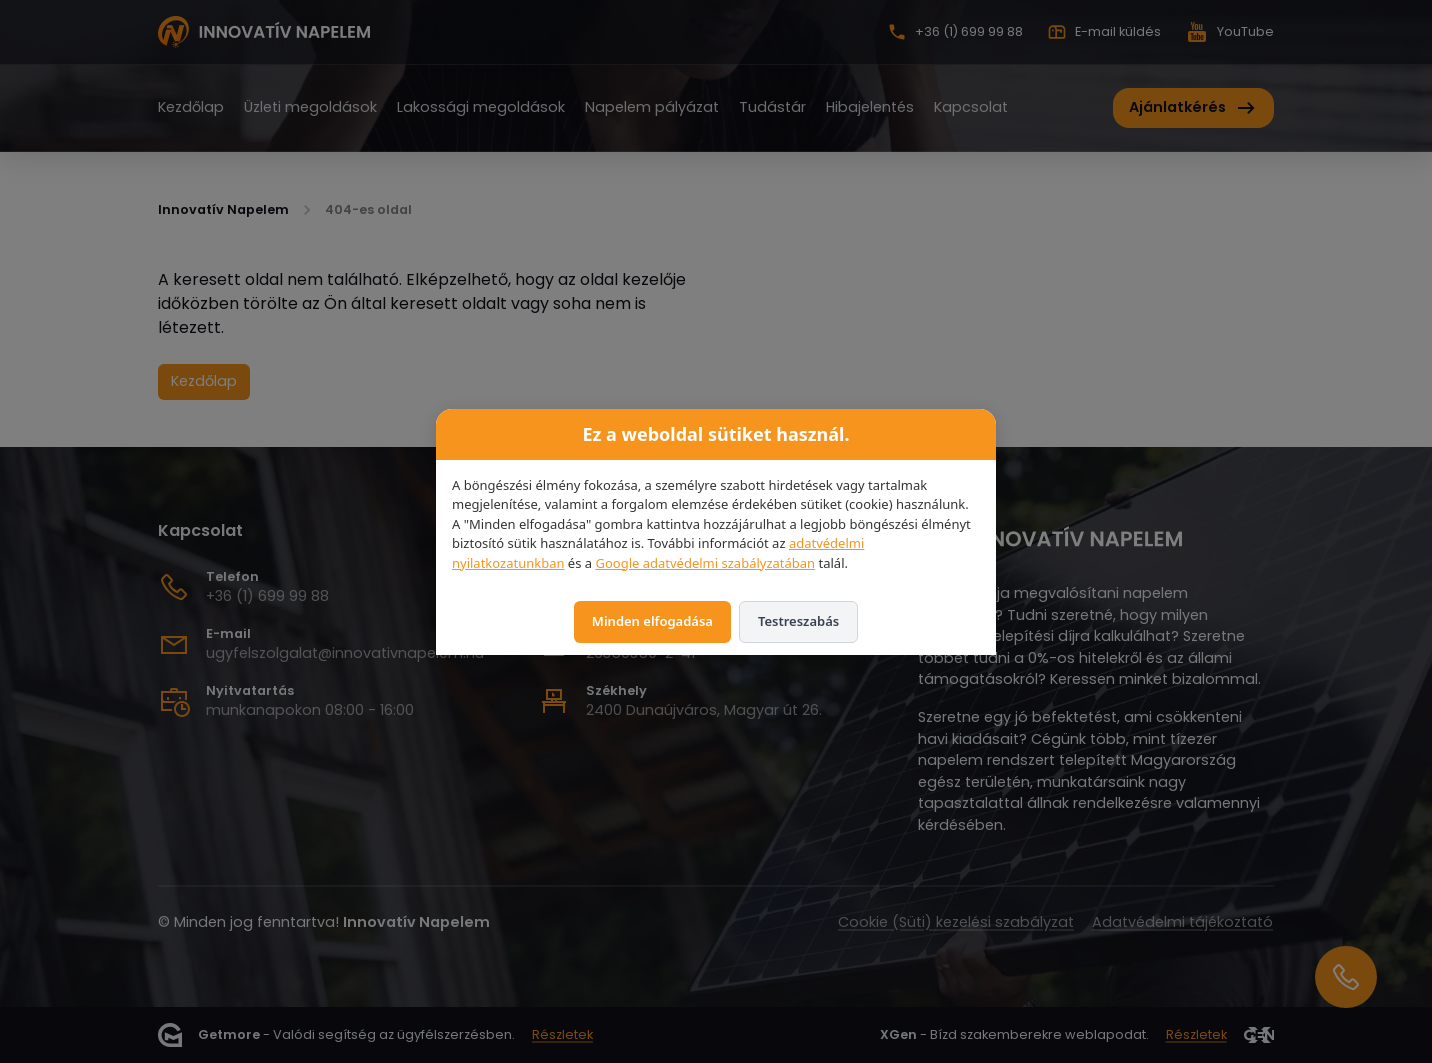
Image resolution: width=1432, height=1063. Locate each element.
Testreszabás (798, 621)
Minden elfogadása (652, 621)
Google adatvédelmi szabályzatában (705, 563)
